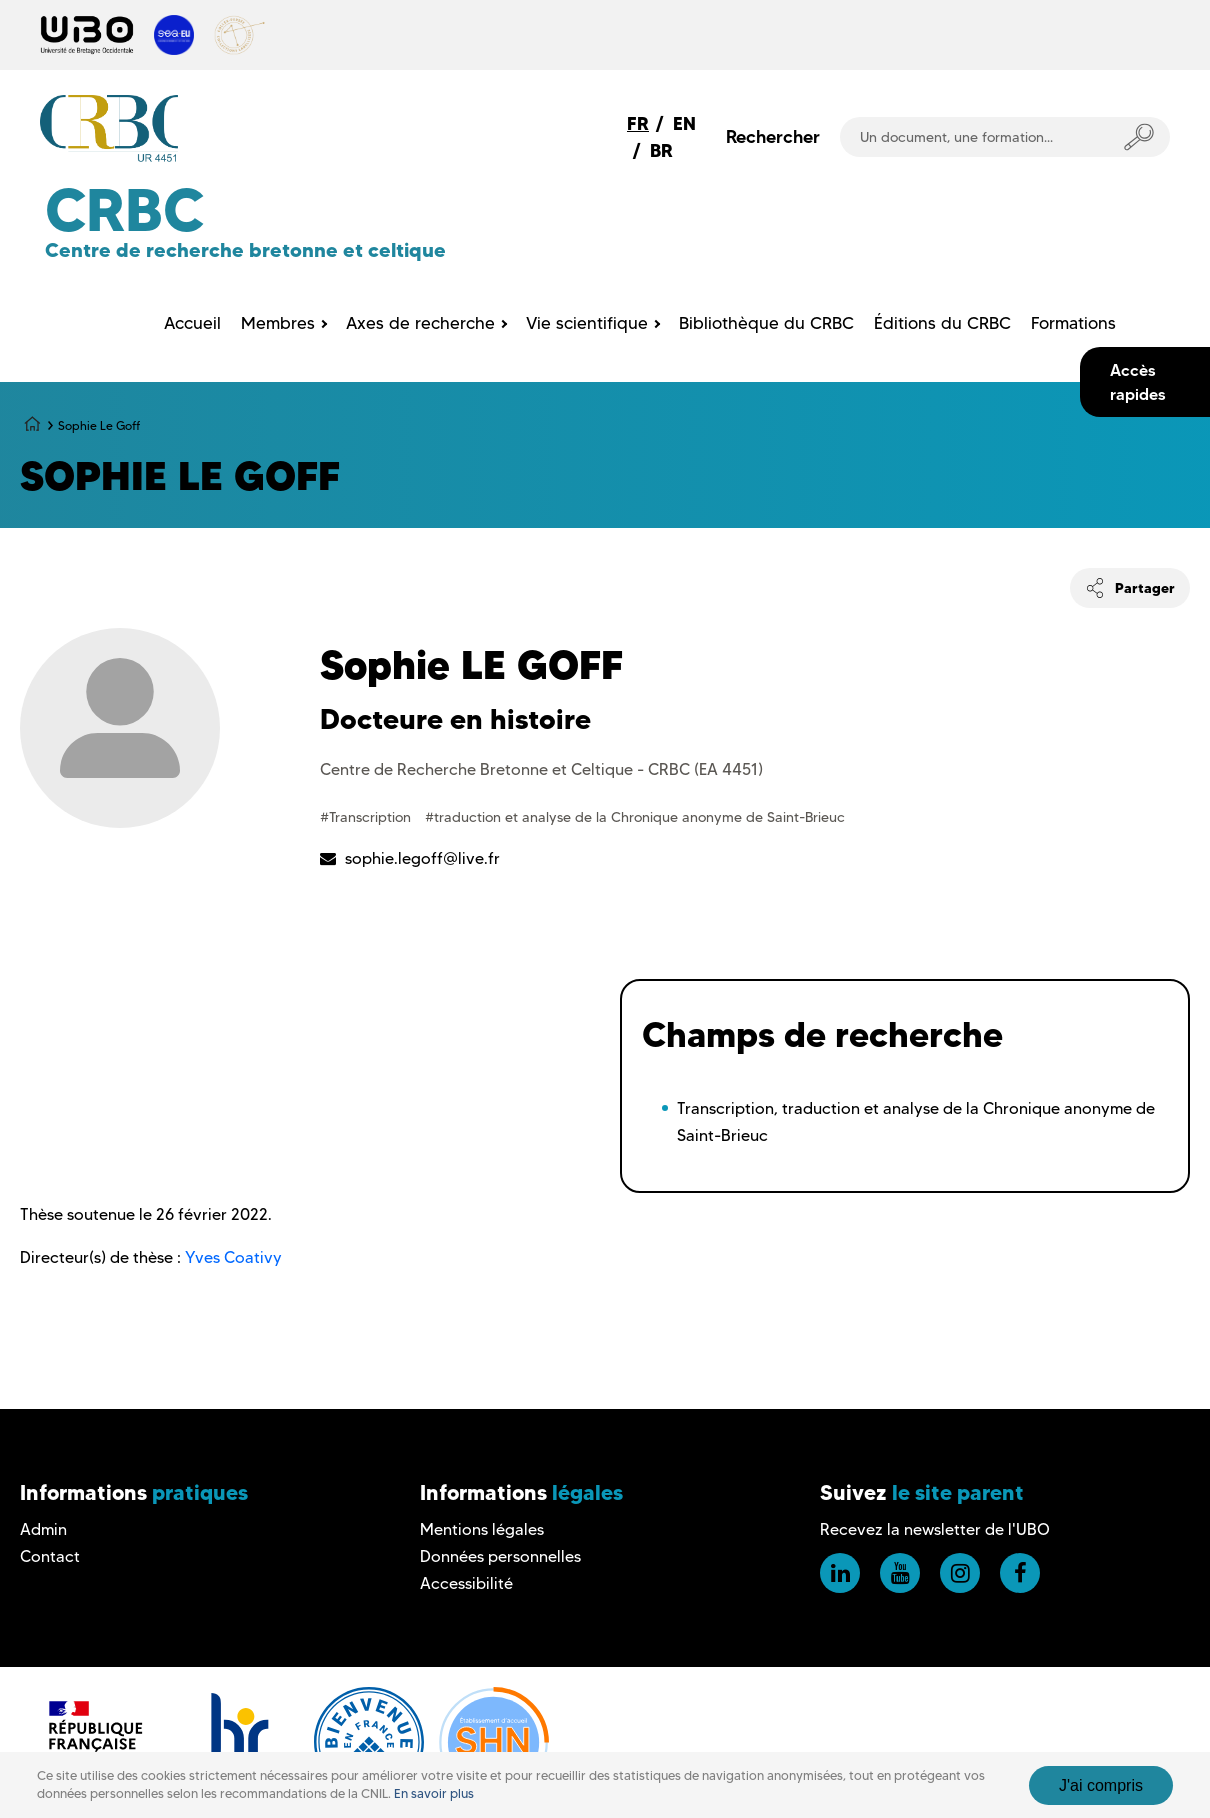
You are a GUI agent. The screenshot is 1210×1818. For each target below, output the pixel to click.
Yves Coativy (233, 1257)
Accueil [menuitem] (192, 323)
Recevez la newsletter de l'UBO (935, 1529)
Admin (43, 1529)
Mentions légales (482, 1529)
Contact (50, 1556)
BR (661, 150)
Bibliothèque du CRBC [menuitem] (766, 323)
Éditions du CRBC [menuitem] (942, 323)
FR (638, 123)
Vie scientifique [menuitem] (587, 323)
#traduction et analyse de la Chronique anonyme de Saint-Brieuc (635, 817)
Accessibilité (466, 1583)
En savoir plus (434, 1793)
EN (684, 123)
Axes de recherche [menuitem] (420, 323)
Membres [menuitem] (278, 323)
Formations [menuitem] (1073, 323)
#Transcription (367, 817)
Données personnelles (500, 1556)
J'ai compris (1101, 1785)
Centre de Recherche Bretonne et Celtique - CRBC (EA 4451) (541, 769)
